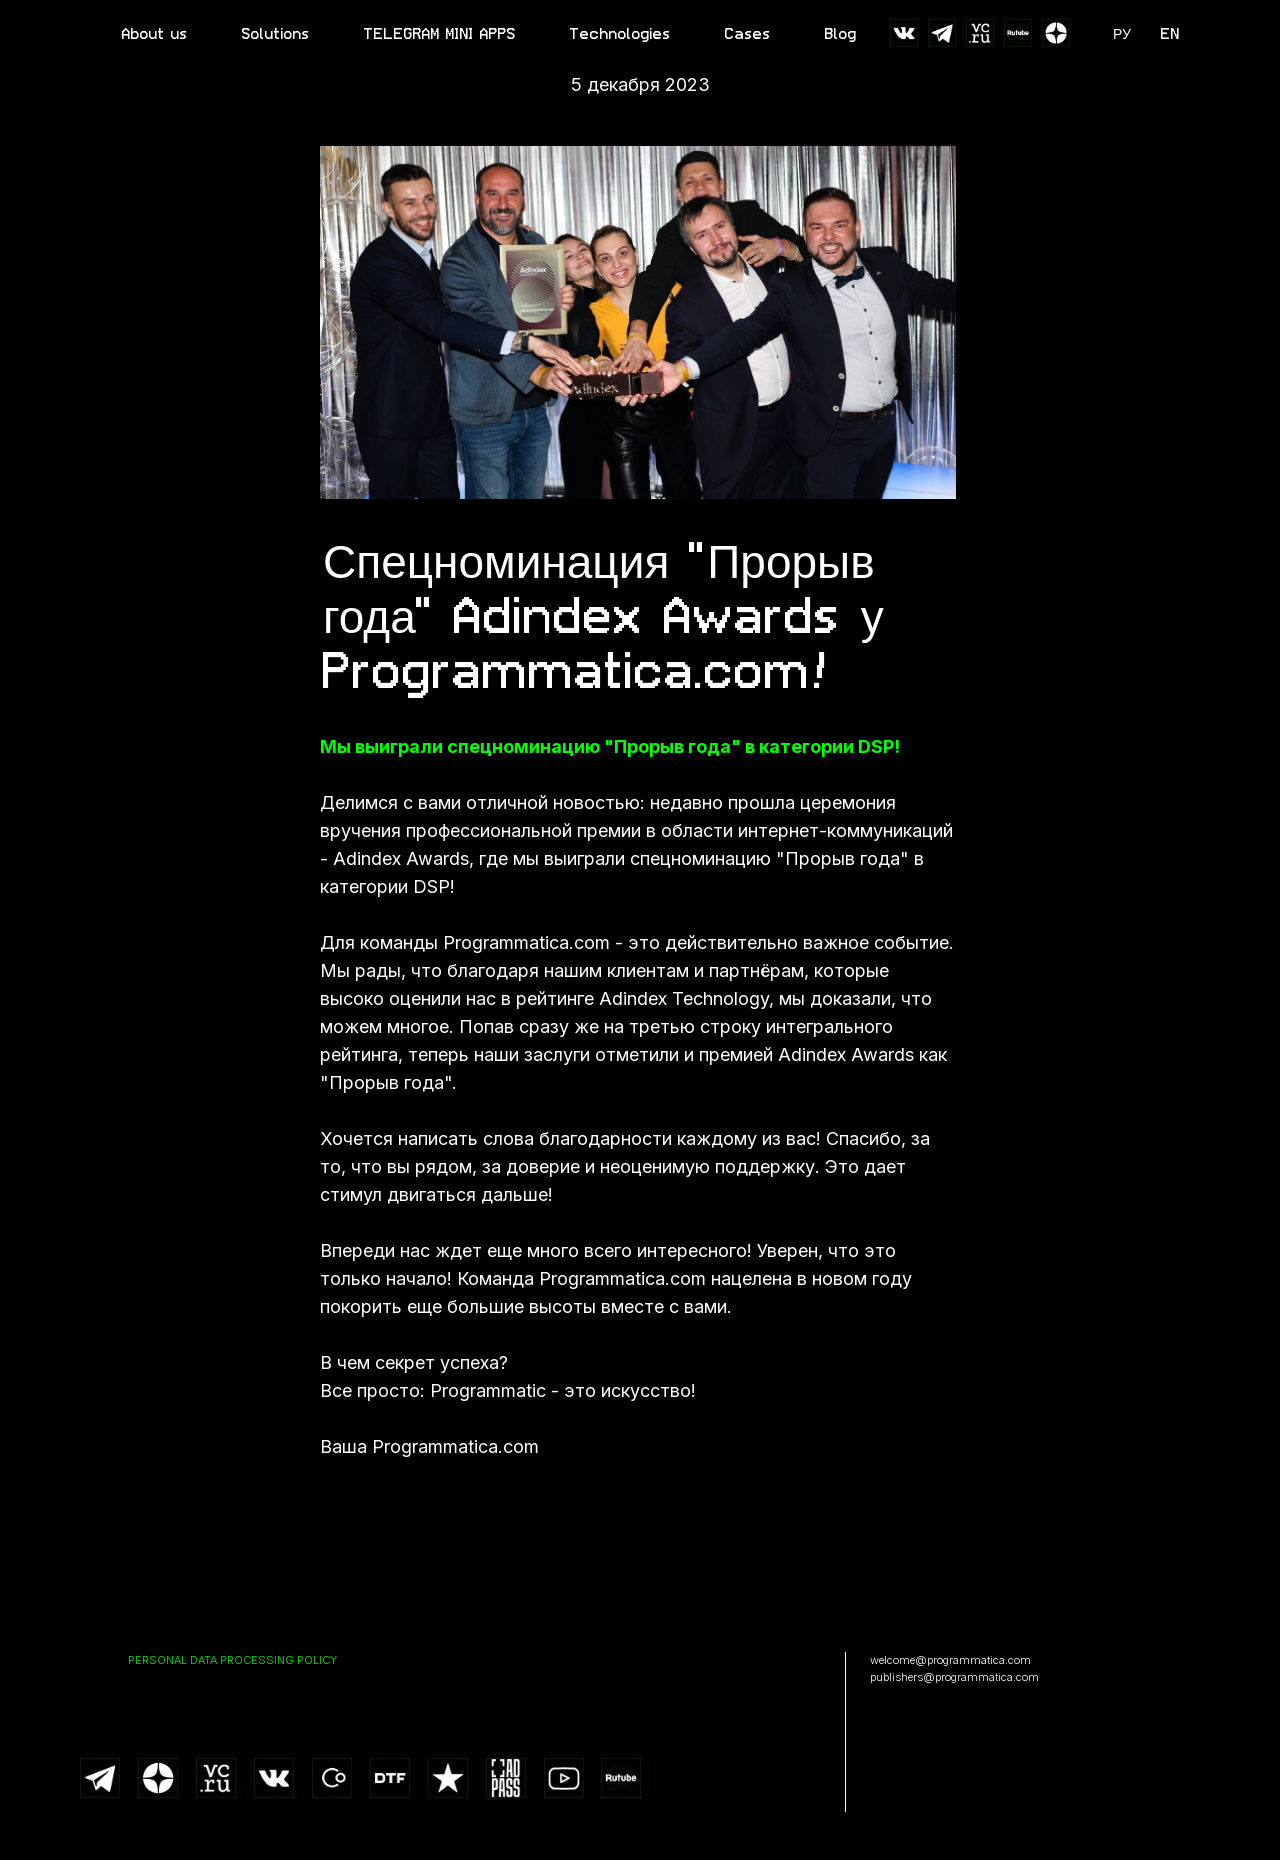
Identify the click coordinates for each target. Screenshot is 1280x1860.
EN (1170, 33)
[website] (904, 33)
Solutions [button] (276, 33)
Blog (841, 33)
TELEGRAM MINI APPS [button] (440, 33)
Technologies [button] (620, 33)
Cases (748, 33)
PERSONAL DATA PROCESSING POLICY (232, 1660)
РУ (1122, 33)
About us (155, 33)
